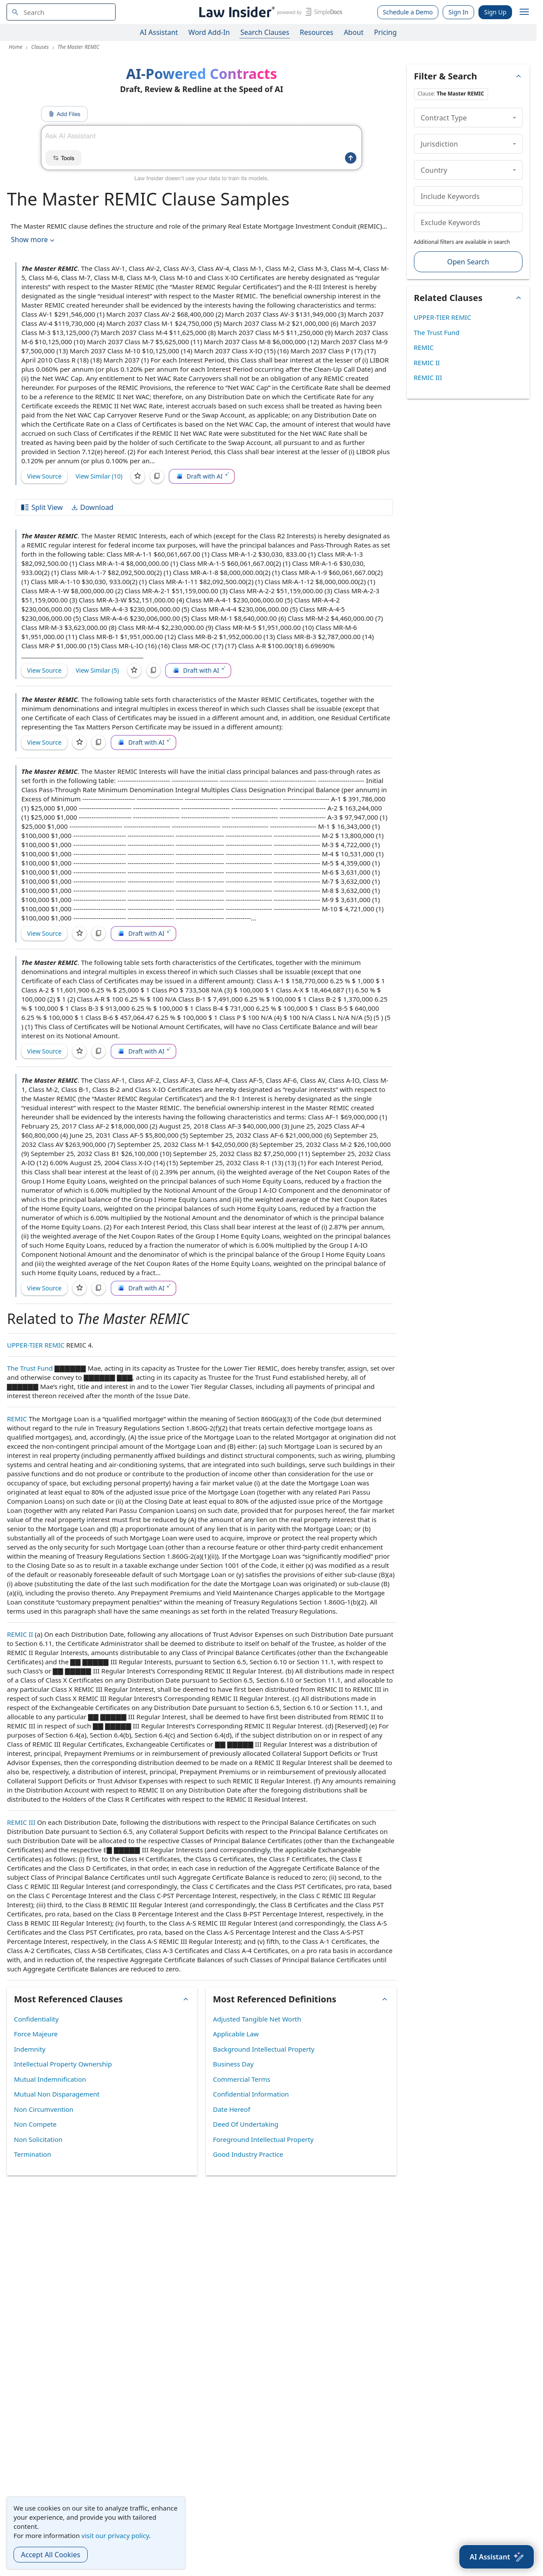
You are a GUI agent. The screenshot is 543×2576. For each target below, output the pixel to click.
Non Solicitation (38, 2139)
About (353, 32)
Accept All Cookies (50, 2554)
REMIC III (21, 1822)
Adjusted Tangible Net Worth (257, 2019)
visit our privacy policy (115, 2535)
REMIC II (20, 1634)
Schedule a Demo (408, 12)
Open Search (468, 262)
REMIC (17, 1418)
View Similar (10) (99, 476)
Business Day (233, 2063)
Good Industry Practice (248, 2154)
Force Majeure (36, 2033)
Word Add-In (209, 32)
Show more (33, 240)
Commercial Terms (241, 2079)
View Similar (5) (97, 670)
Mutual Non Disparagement (56, 2094)
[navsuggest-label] (61, 12)
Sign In (458, 12)
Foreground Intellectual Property (263, 2139)
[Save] (138, 476)
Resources (316, 32)
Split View (41, 507)
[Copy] (157, 476)
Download (92, 507)
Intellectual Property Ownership (63, 2063)
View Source (44, 476)
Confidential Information (251, 2094)
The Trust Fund (30, 1368)
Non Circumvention (43, 2109)
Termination (32, 2154)
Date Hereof (231, 2109)
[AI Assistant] (496, 2557)
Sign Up (495, 12)
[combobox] (61, 12)
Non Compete (35, 2124)
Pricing (385, 32)
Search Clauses (264, 32)
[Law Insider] (269, 12)
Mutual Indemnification (50, 2079)
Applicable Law (236, 2033)
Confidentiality (36, 2019)
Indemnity (29, 2049)
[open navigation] (524, 12)
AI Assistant (159, 32)
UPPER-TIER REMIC (36, 1345)
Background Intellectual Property (263, 2049)
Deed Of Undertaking (245, 2124)
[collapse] (514, 117)
